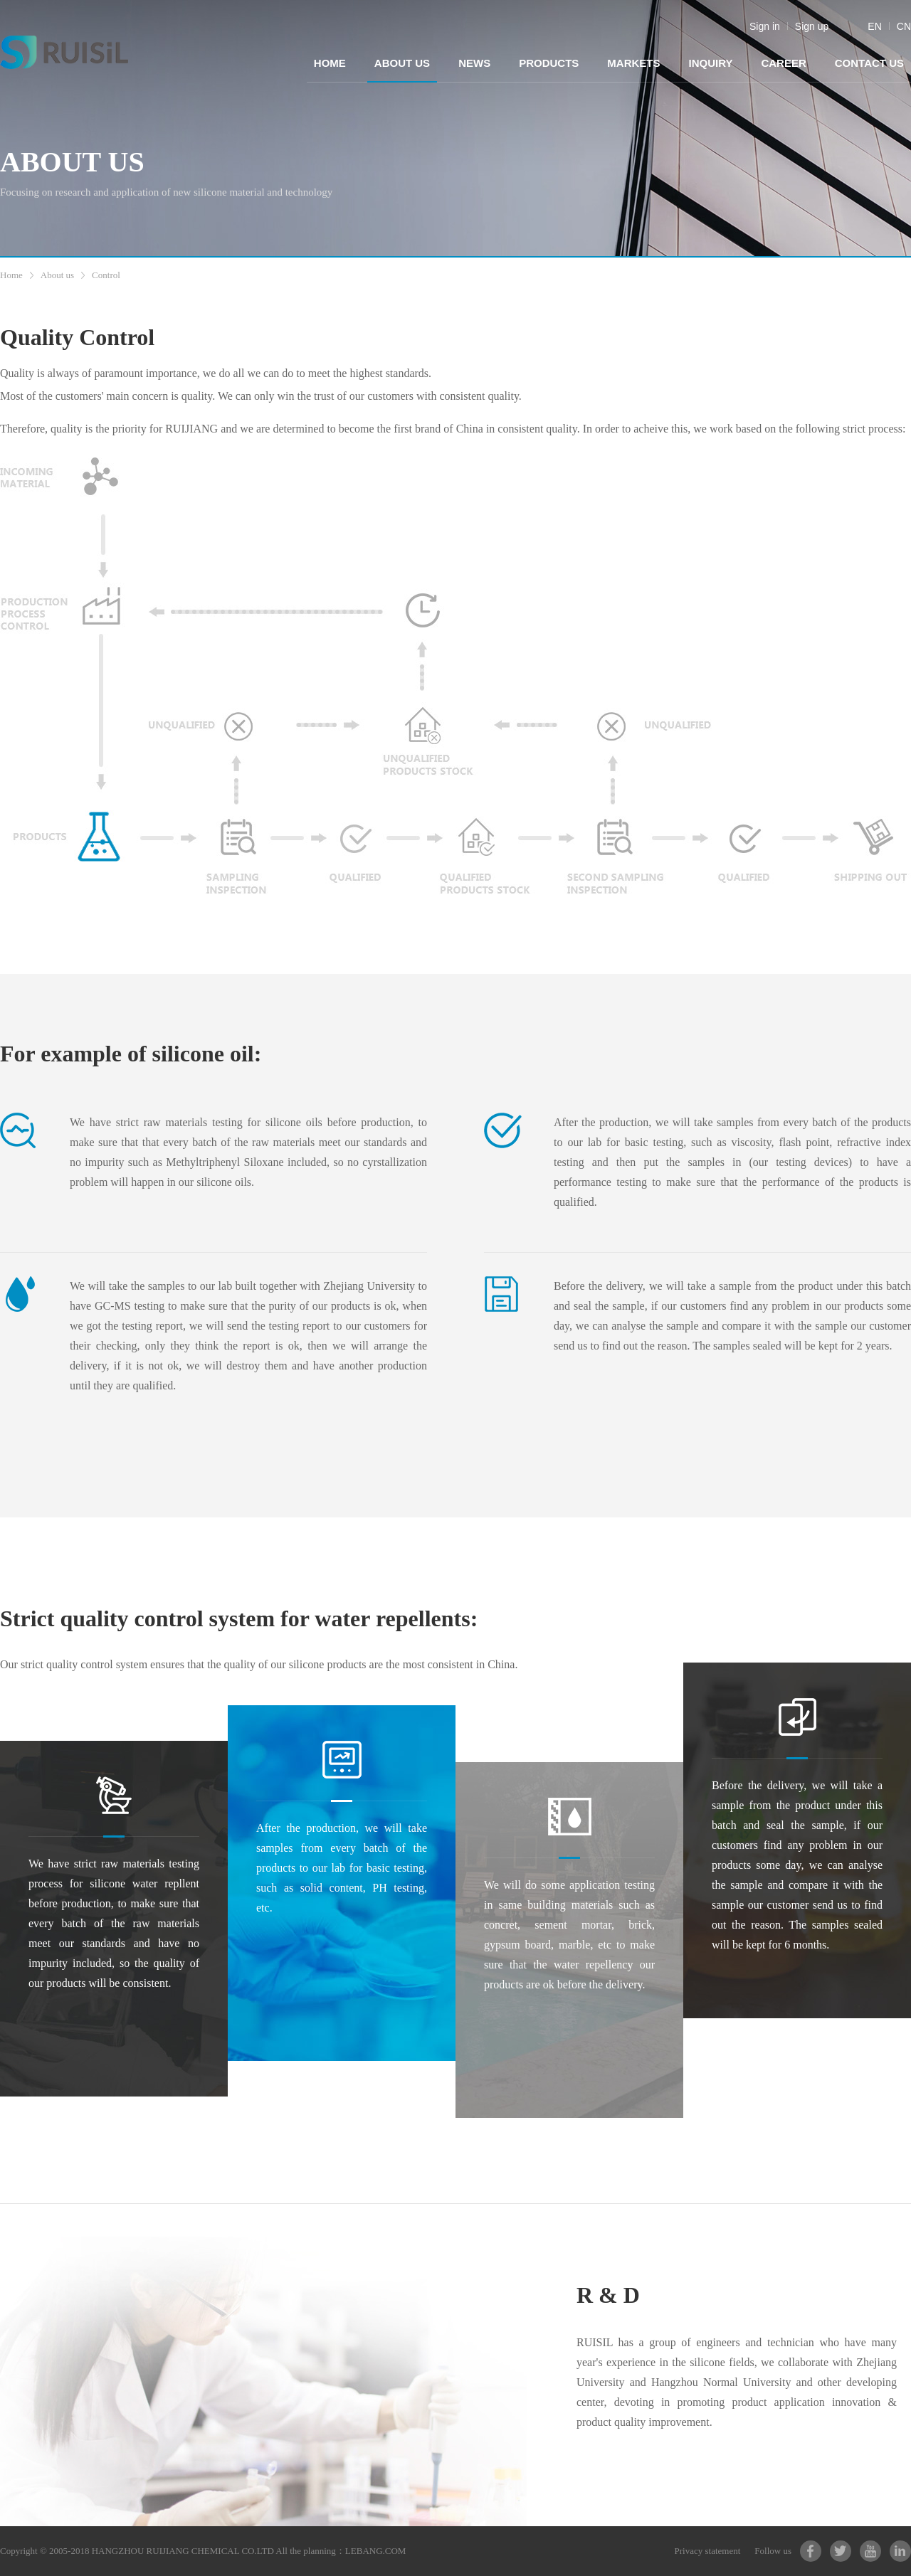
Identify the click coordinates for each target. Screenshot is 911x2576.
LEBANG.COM (375, 2550)
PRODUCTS (549, 63)
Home (11, 275)
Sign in (764, 26)
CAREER (783, 63)
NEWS (474, 63)
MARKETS (633, 63)
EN (874, 26)
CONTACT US (869, 63)
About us (57, 275)
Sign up (811, 26)
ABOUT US (402, 63)
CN (904, 26)
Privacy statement (708, 2550)
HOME (330, 63)
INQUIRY (710, 63)
